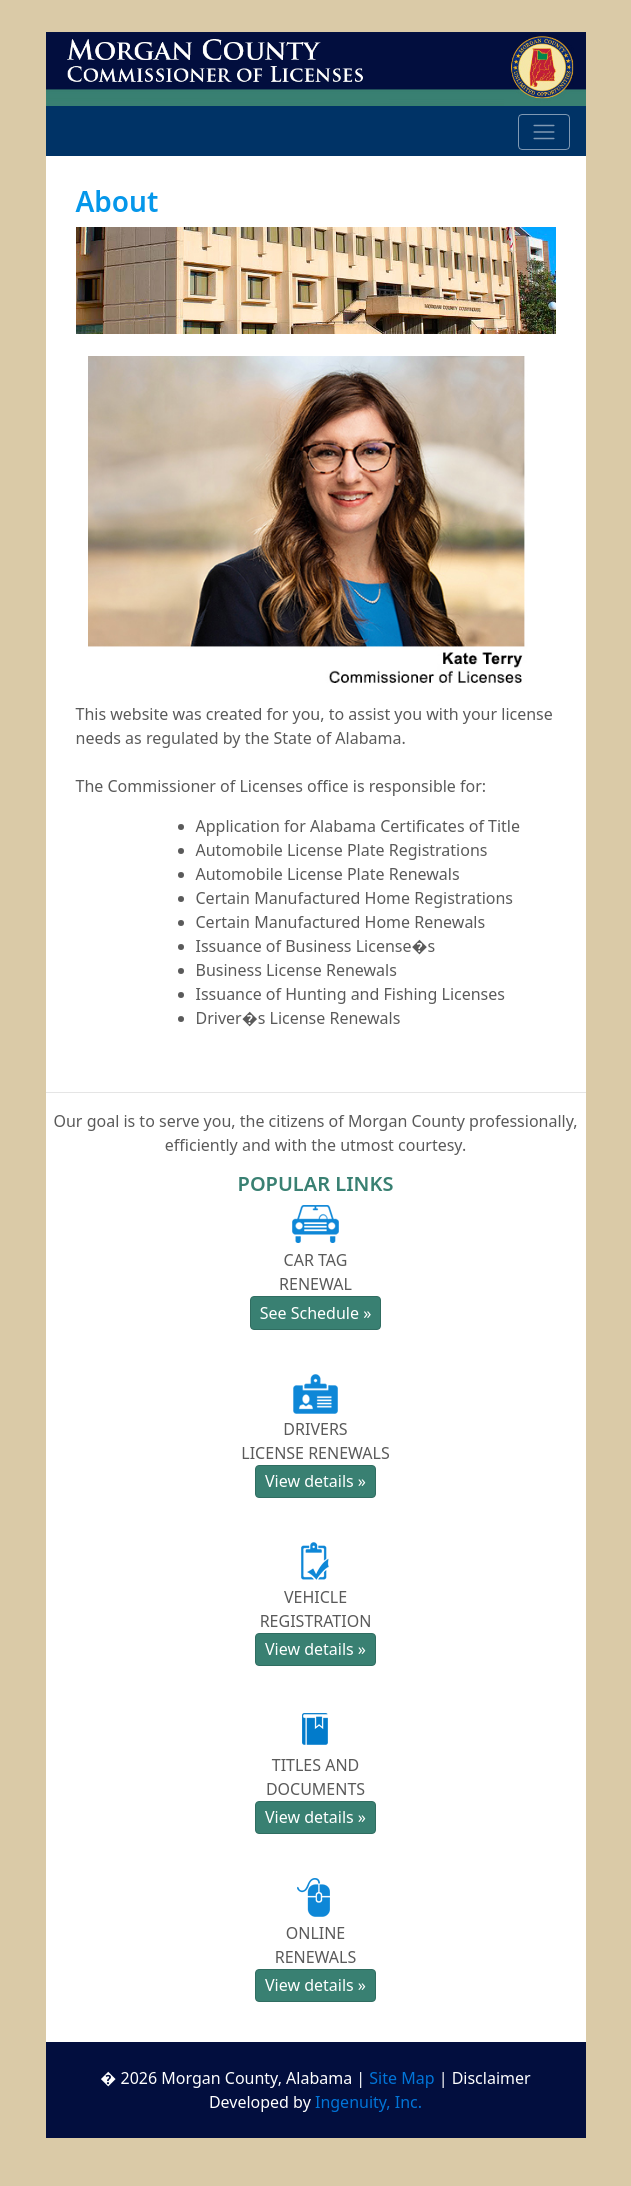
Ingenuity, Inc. (368, 2102)
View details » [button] (315, 1481)
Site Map (401, 2078)
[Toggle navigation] (544, 132)
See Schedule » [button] (316, 1313)
